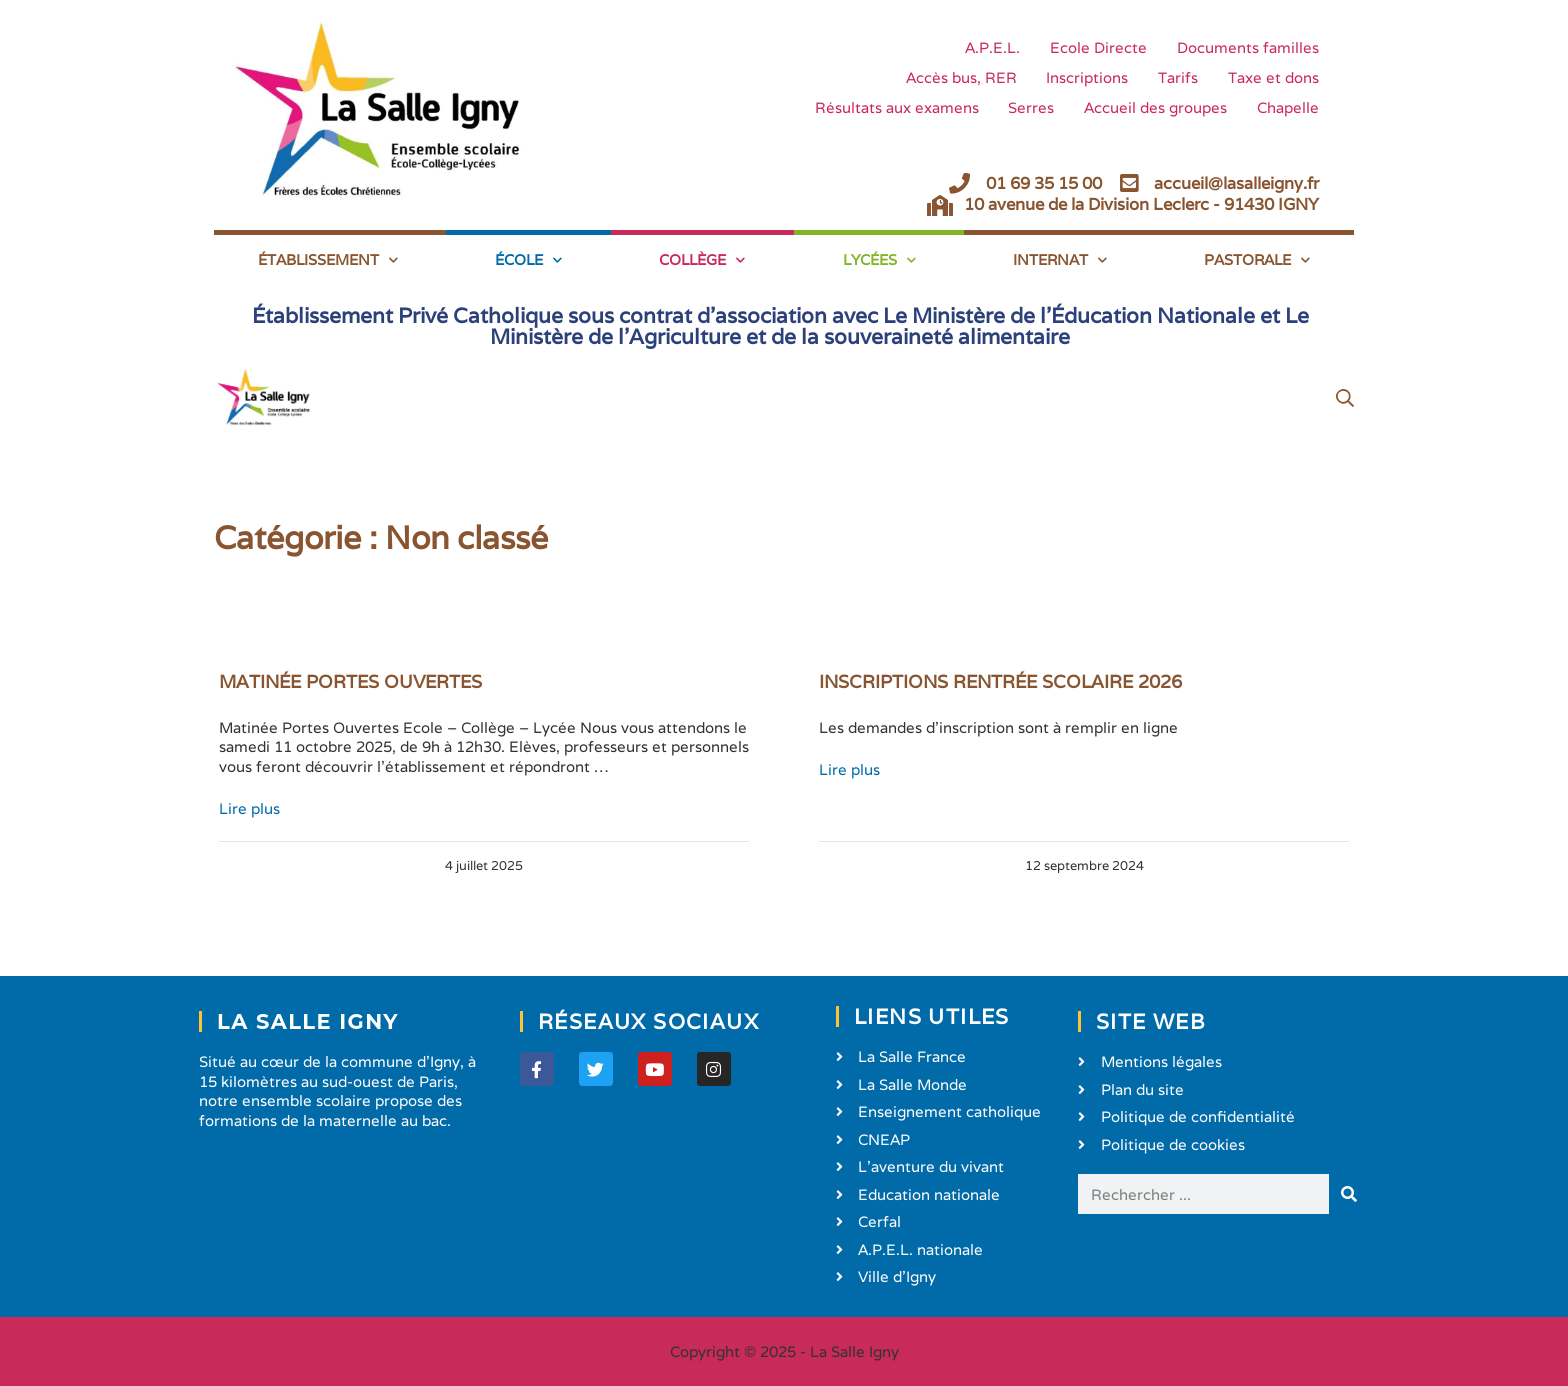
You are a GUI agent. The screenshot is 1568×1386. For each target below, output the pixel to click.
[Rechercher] (1349, 1194)
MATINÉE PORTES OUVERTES (350, 681)
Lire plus (249, 808)
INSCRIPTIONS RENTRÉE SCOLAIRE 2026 (1000, 681)
